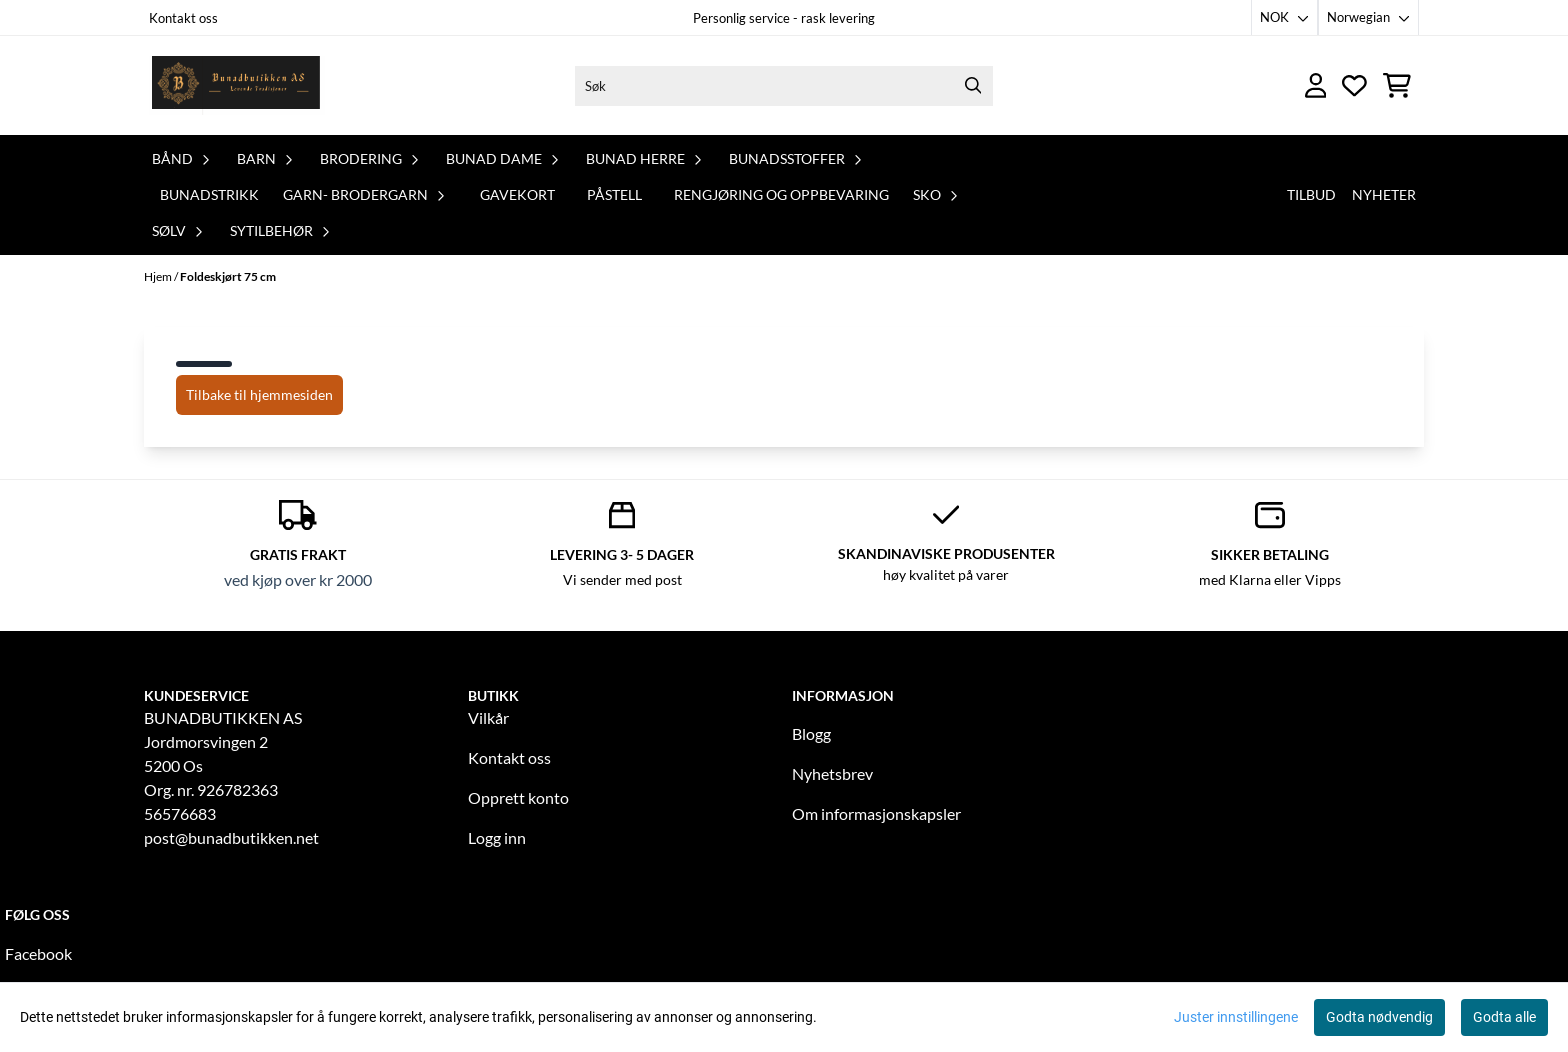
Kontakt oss (183, 18)
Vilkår (488, 717)
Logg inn (497, 837)
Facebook (38, 953)
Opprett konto (518, 797)
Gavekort (517, 194)
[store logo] (237, 85)
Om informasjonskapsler (876, 813)
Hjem (159, 276)
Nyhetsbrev (832, 773)
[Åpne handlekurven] (1397, 85)
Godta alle (1504, 1017)
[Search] (973, 86)
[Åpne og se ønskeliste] (1354, 85)
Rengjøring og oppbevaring (781, 194)
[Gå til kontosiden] (1316, 85)
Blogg (811, 733)
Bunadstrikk (209, 194)
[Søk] (784, 86)
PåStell (614, 194)
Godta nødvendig (1379, 1017)
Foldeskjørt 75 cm (228, 276)
